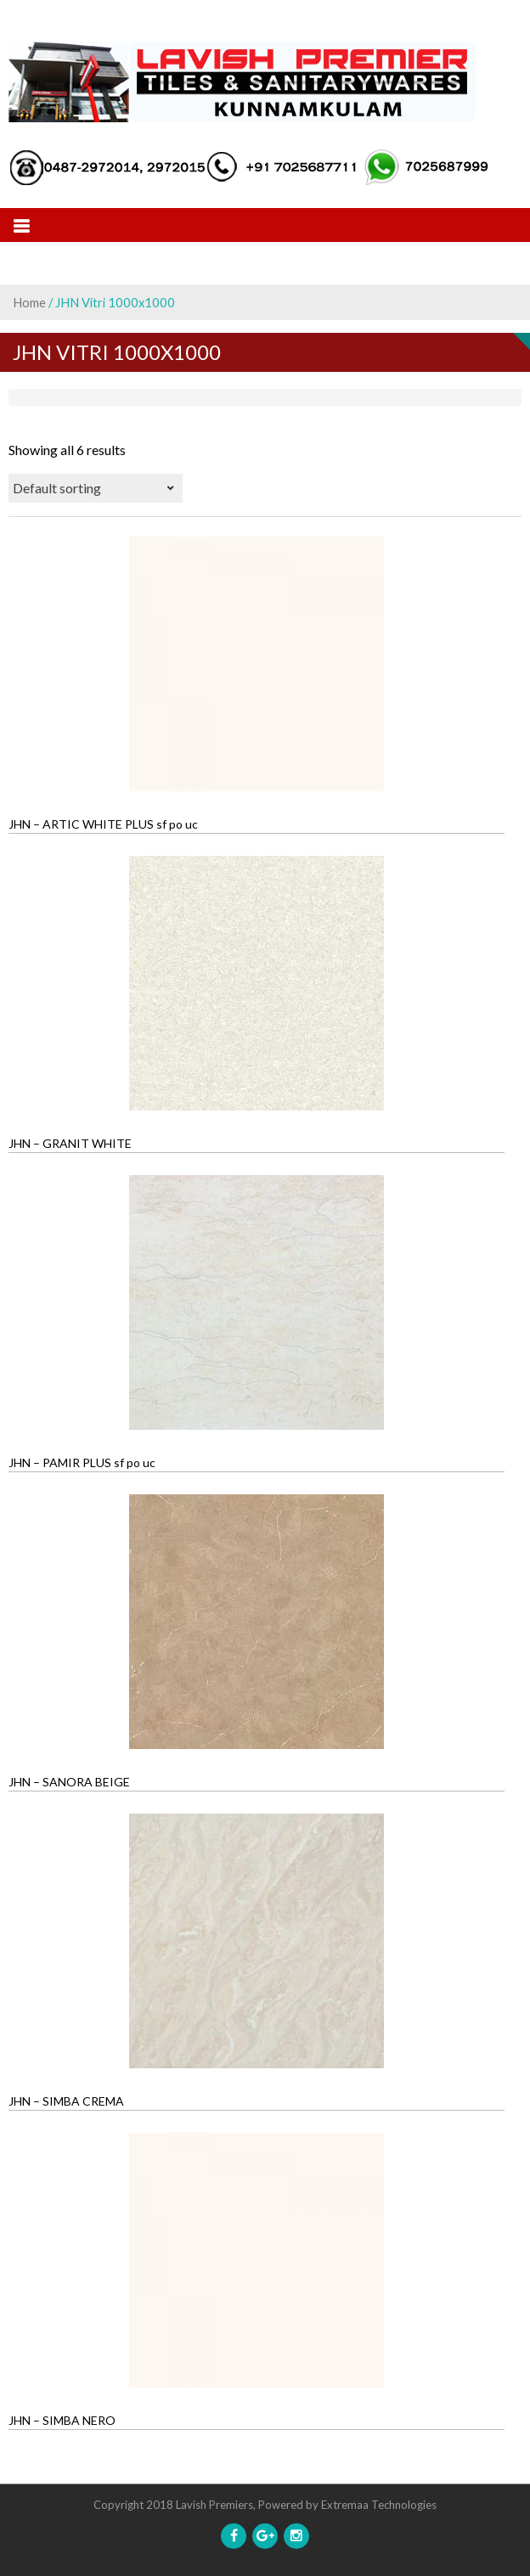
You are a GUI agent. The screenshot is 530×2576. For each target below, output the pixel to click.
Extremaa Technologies (379, 2504)
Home (29, 302)
